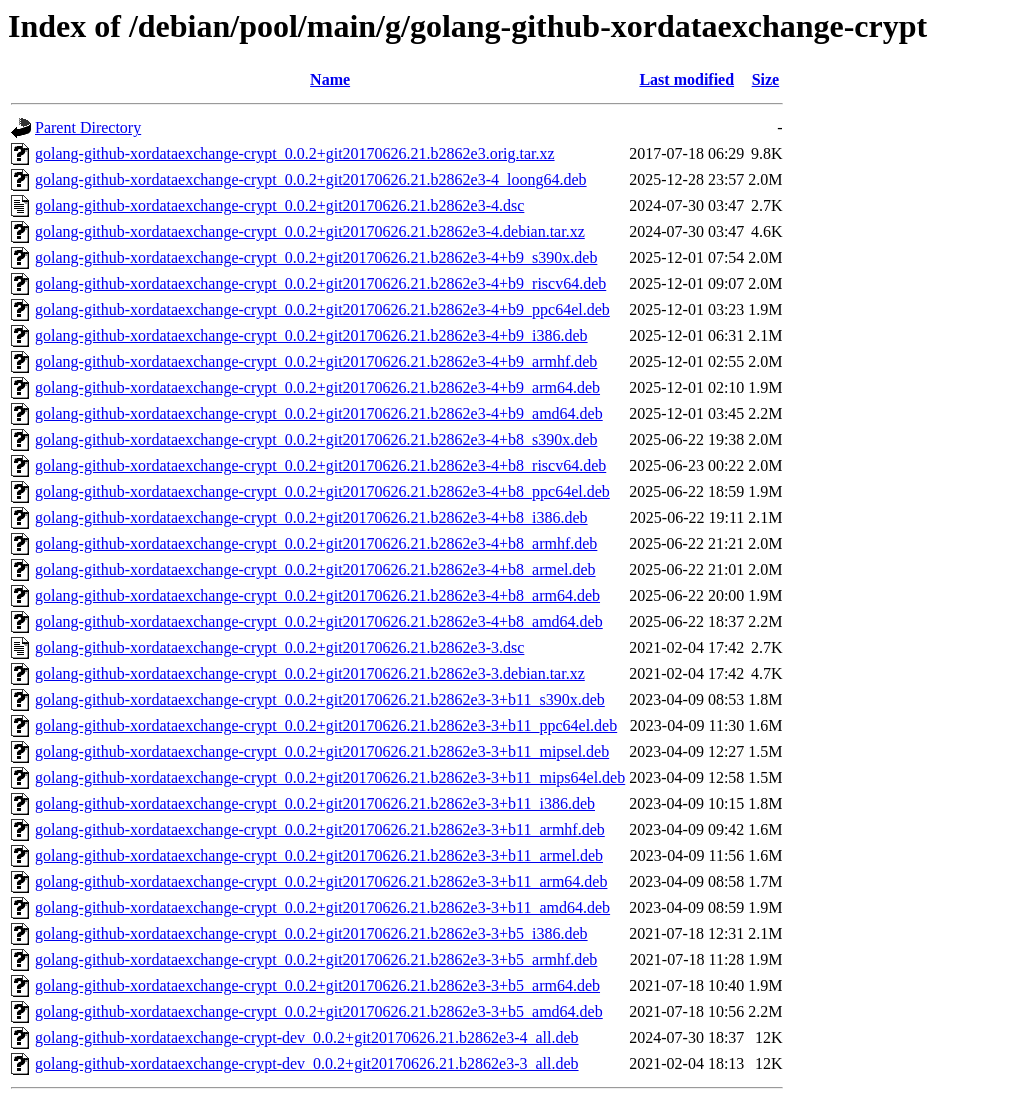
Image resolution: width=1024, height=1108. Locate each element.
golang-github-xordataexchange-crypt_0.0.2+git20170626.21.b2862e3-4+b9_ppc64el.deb (322, 309)
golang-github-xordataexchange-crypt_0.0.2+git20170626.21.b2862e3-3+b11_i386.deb (315, 803)
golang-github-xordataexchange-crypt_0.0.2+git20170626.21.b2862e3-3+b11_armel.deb (319, 855)
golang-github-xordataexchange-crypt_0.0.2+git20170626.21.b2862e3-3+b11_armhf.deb (320, 829)
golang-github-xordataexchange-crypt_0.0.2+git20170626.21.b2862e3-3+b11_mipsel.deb (322, 751)
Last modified (686, 79)
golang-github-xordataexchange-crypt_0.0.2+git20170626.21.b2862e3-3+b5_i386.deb (311, 933)
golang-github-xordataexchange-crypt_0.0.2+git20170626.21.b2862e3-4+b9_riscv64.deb (320, 283)
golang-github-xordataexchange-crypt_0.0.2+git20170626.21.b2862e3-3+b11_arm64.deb (321, 881)
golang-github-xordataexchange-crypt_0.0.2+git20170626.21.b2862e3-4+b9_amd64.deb (319, 413)
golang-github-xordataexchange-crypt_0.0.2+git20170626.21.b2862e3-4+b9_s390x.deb (316, 257)
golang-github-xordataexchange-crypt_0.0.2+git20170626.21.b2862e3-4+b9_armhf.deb (316, 361)
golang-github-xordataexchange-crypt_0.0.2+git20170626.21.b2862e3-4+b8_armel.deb (315, 569)
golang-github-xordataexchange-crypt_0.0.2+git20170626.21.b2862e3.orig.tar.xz (295, 153)
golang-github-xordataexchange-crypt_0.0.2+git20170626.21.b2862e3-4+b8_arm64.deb (317, 595)
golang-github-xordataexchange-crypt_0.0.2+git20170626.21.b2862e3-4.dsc (279, 205)
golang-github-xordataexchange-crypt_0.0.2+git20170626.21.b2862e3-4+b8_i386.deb (311, 517)
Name (330, 79)
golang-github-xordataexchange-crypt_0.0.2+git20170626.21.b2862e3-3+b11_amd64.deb (322, 907)
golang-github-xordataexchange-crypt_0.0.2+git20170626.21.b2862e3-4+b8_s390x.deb (316, 439)
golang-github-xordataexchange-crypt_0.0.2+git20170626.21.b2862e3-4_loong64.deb (311, 179)
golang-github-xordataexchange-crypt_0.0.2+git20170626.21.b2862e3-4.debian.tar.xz (310, 231)
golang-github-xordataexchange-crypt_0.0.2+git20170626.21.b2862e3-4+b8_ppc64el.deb (322, 491)
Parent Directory (88, 127)
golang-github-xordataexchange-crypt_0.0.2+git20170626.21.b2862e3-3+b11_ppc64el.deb (326, 725)
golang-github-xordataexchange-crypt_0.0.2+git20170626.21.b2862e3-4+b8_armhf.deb (316, 543)
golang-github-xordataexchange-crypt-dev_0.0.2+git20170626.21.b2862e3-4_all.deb (307, 1037)
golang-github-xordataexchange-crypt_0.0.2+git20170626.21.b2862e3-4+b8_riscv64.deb (320, 465)
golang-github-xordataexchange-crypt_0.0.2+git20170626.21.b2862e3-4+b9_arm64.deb (317, 387)
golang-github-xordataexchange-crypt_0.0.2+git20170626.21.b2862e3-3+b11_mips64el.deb (330, 777)
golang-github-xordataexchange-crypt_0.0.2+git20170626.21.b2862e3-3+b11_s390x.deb (320, 699)
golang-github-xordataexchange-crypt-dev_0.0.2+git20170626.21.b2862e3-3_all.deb (307, 1063)
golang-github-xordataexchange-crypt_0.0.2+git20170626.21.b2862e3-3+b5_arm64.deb (317, 985)
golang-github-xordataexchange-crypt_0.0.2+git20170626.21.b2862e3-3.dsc (279, 647)
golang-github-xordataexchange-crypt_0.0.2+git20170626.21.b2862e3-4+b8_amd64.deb (319, 621)
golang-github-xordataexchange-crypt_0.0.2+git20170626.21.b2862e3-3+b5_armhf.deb (316, 959)
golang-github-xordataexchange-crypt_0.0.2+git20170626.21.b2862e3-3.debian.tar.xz (310, 673)
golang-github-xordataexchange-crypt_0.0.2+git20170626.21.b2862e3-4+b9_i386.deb (311, 335)
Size (766, 79)
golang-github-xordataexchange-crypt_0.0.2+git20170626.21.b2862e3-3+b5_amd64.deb (319, 1011)
